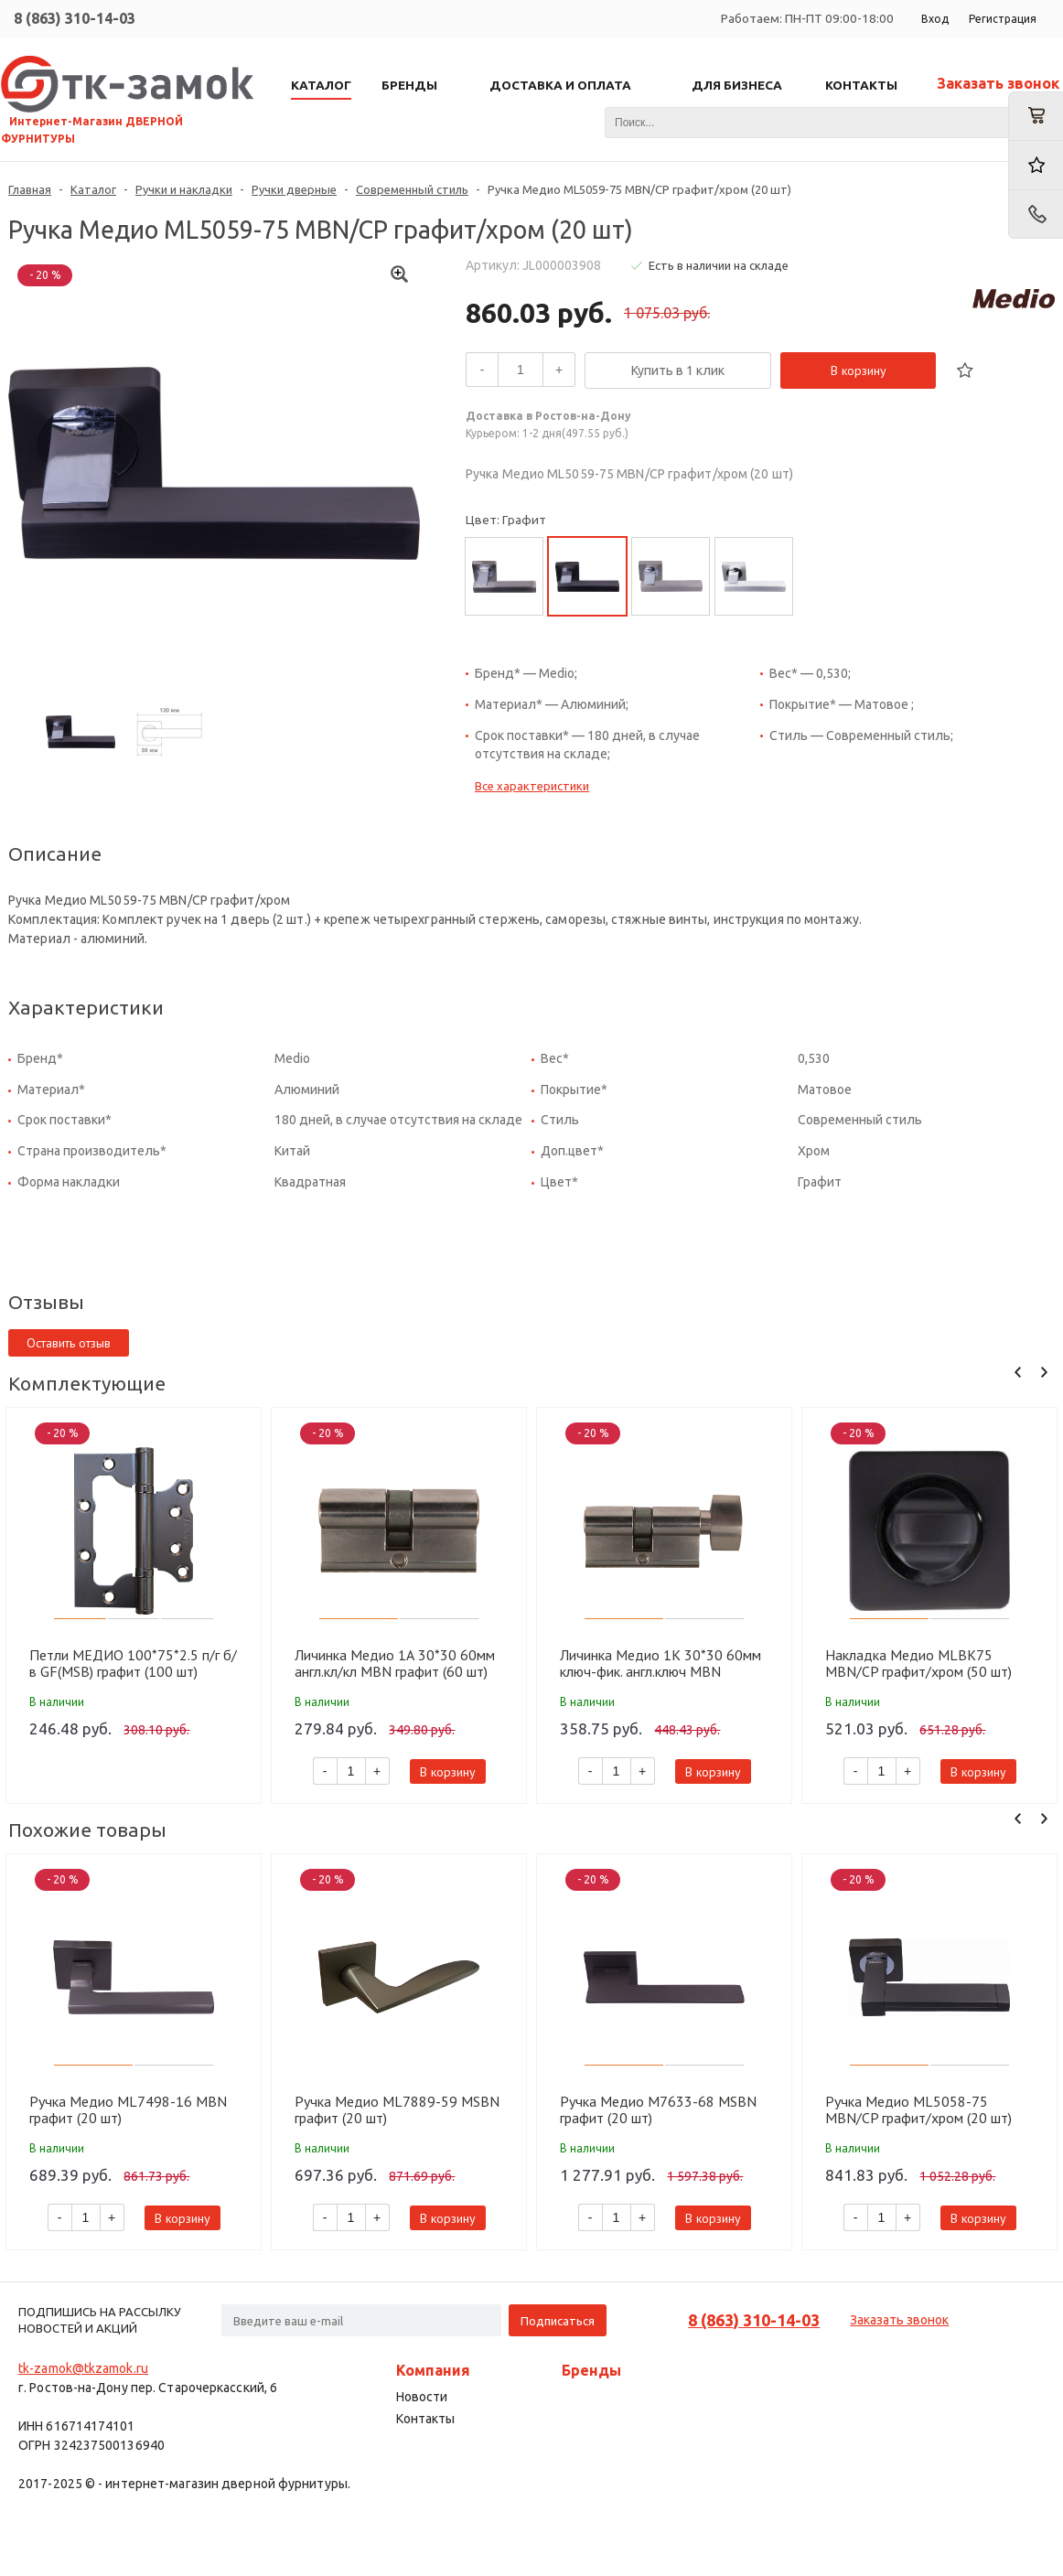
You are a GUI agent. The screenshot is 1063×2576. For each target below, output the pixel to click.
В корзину (858, 370)
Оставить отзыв (69, 1343)
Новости (421, 2396)
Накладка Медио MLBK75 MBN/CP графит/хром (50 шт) (918, 1663)
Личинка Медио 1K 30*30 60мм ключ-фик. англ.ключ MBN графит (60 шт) (660, 1663)
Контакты (425, 2418)
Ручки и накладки (183, 189)
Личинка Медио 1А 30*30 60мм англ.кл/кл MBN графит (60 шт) (395, 1663)
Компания (433, 2370)
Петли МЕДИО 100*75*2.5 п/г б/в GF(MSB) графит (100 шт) (133, 1663)
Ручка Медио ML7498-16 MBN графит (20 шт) (128, 2109)
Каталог (93, 189)
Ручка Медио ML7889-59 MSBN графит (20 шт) (397, 2109)
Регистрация (1002, 19)
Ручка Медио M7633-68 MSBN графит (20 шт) (658, 2109)
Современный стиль (412, 189)
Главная (29, 189)
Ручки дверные (294, 189)
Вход (935, 19)
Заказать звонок (998, 83)
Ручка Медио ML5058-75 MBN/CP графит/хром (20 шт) (918, 2109)
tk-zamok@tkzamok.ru (83, 2368)
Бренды (591, 2370)
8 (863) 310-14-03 (74, 18)
